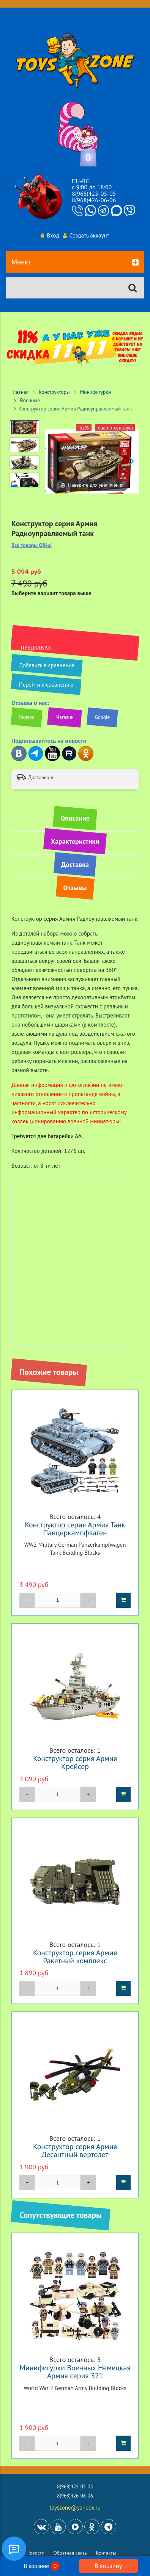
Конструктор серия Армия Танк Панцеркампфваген (75, 1528)
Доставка (75, 864)
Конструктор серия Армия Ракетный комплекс (75, 1956)
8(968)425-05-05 (94, 193)
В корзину (108, 2566)
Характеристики (75, 841)
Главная (19, 391)
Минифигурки (95, 391)
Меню (75, 262)
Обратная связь (70, 2553)
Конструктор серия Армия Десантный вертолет (75, 2150)
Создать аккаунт (86, 235)
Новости (35, 2553)
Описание (75, 818)
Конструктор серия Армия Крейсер (75, 1762)
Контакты (106, 2553)
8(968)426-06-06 (94, 200)
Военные (30, 400)
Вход (50, 235)
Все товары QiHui (31, 545)
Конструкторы (54, 391)
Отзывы (75, 887)
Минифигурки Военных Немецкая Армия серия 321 (74, 2371)
